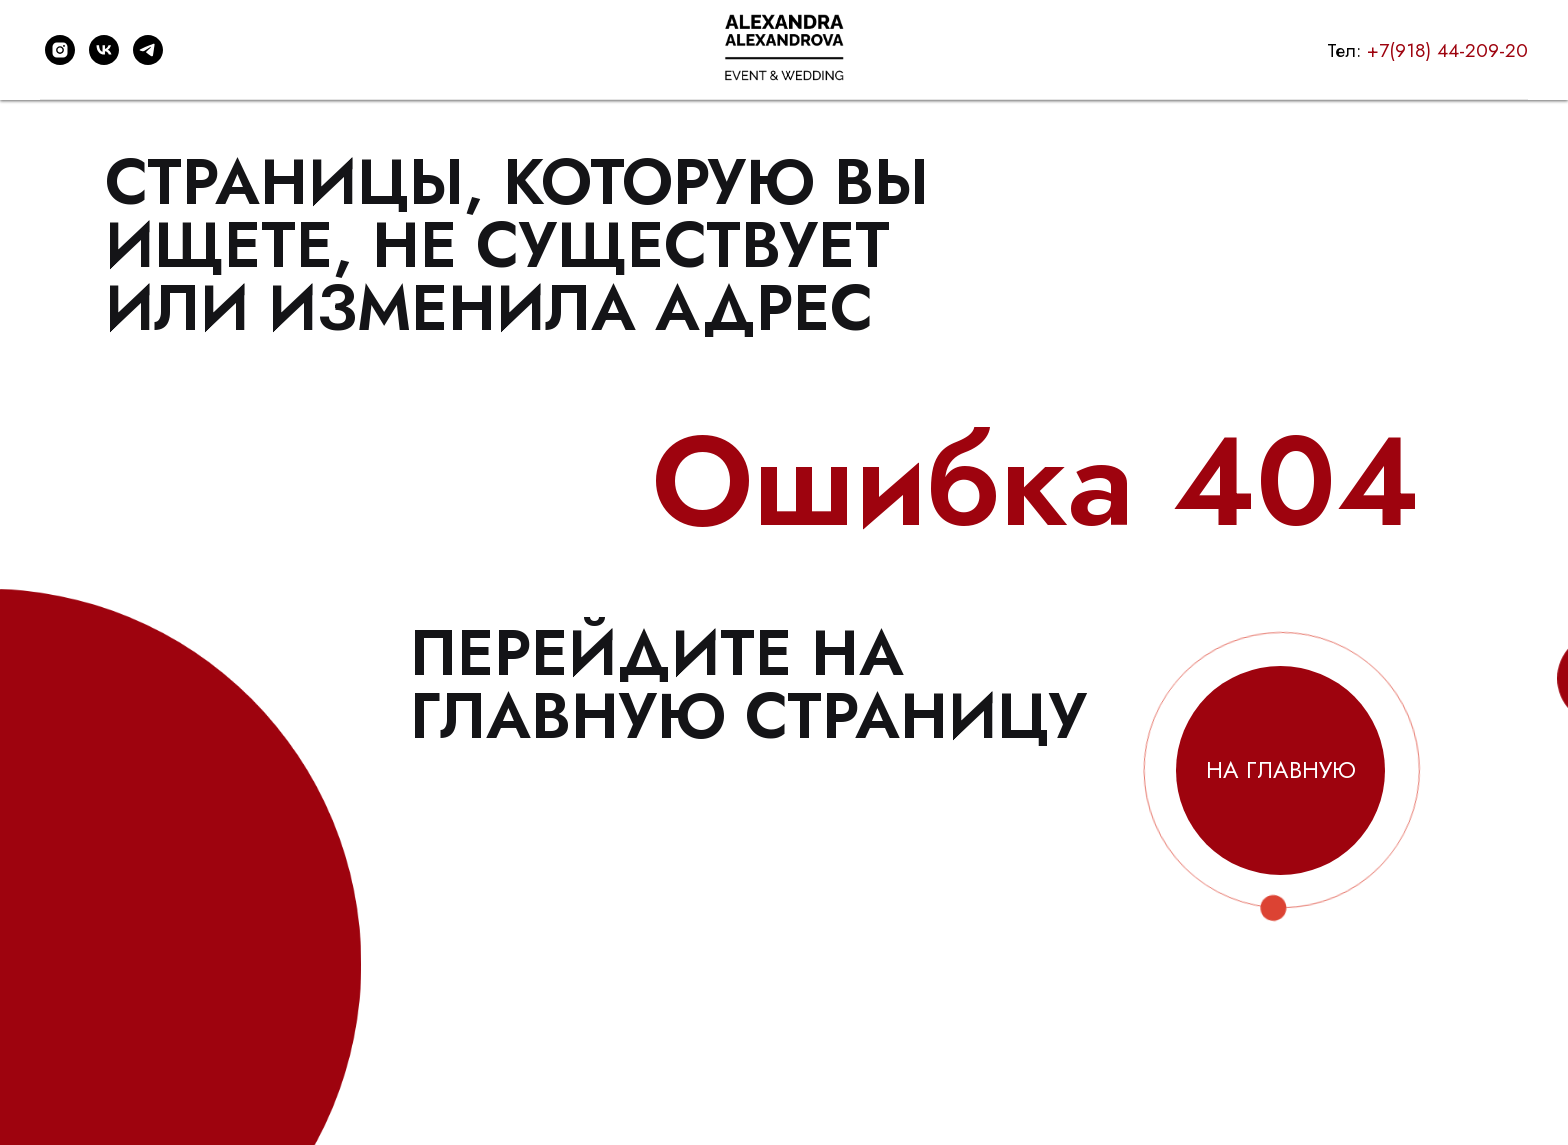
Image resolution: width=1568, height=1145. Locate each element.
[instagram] (60, 50)
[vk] (104, 50)
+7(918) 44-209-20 (1447, 50)
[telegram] (148, 50)
